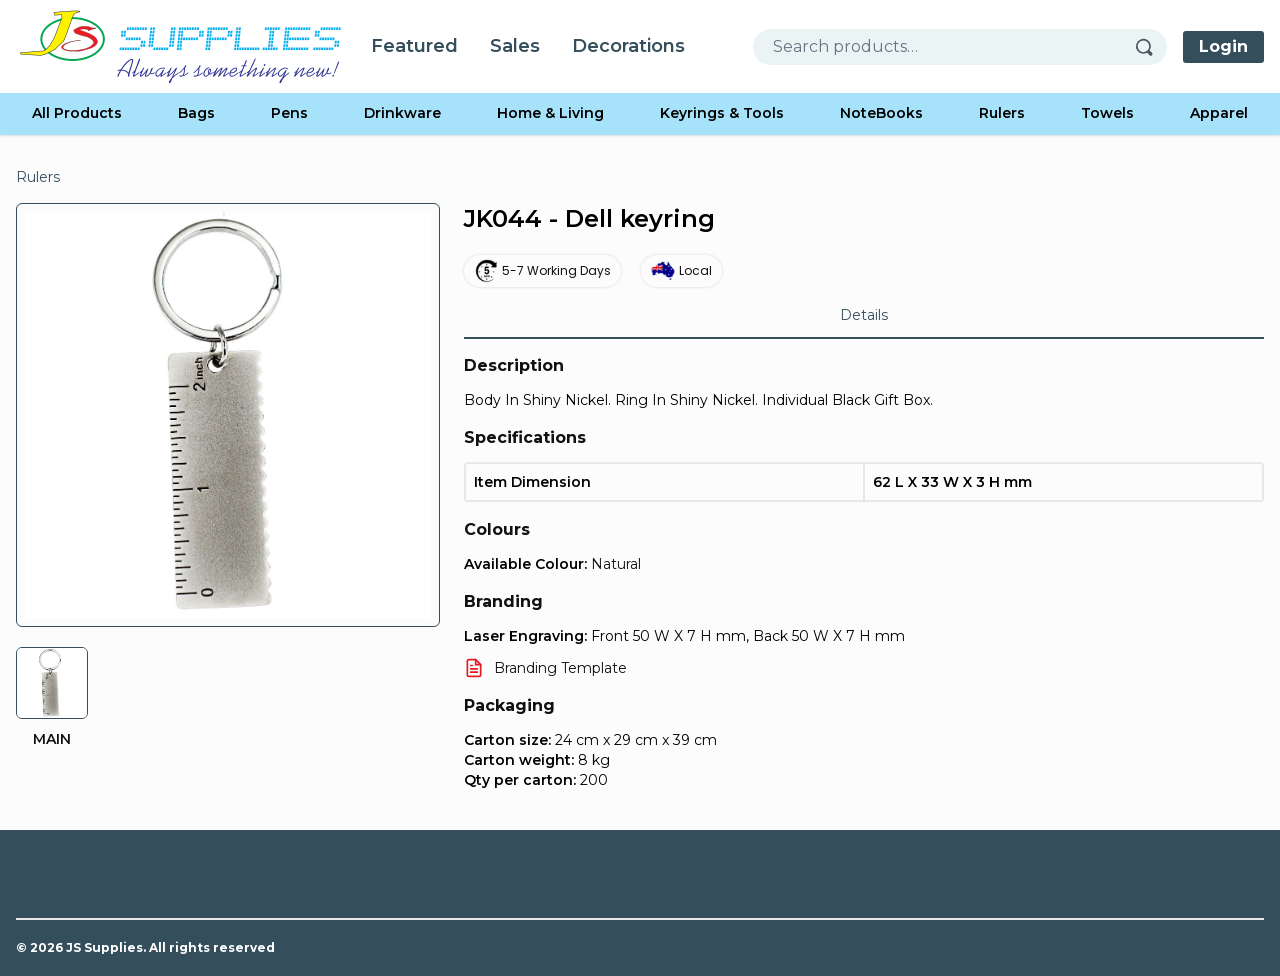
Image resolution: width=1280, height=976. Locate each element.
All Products (77, 113)
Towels (1107, 113)
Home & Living (550, 113)
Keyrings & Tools (722, 113)
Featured (414, 46)
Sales (515, 46)
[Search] (1151, 47)
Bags (196, 113)
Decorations (628, 46)
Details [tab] (864, 315)
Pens (289, 113)
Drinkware (402, 113)
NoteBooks (881, 113)
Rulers (1002, 113)
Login (1223, 46)
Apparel (1219, 113)
